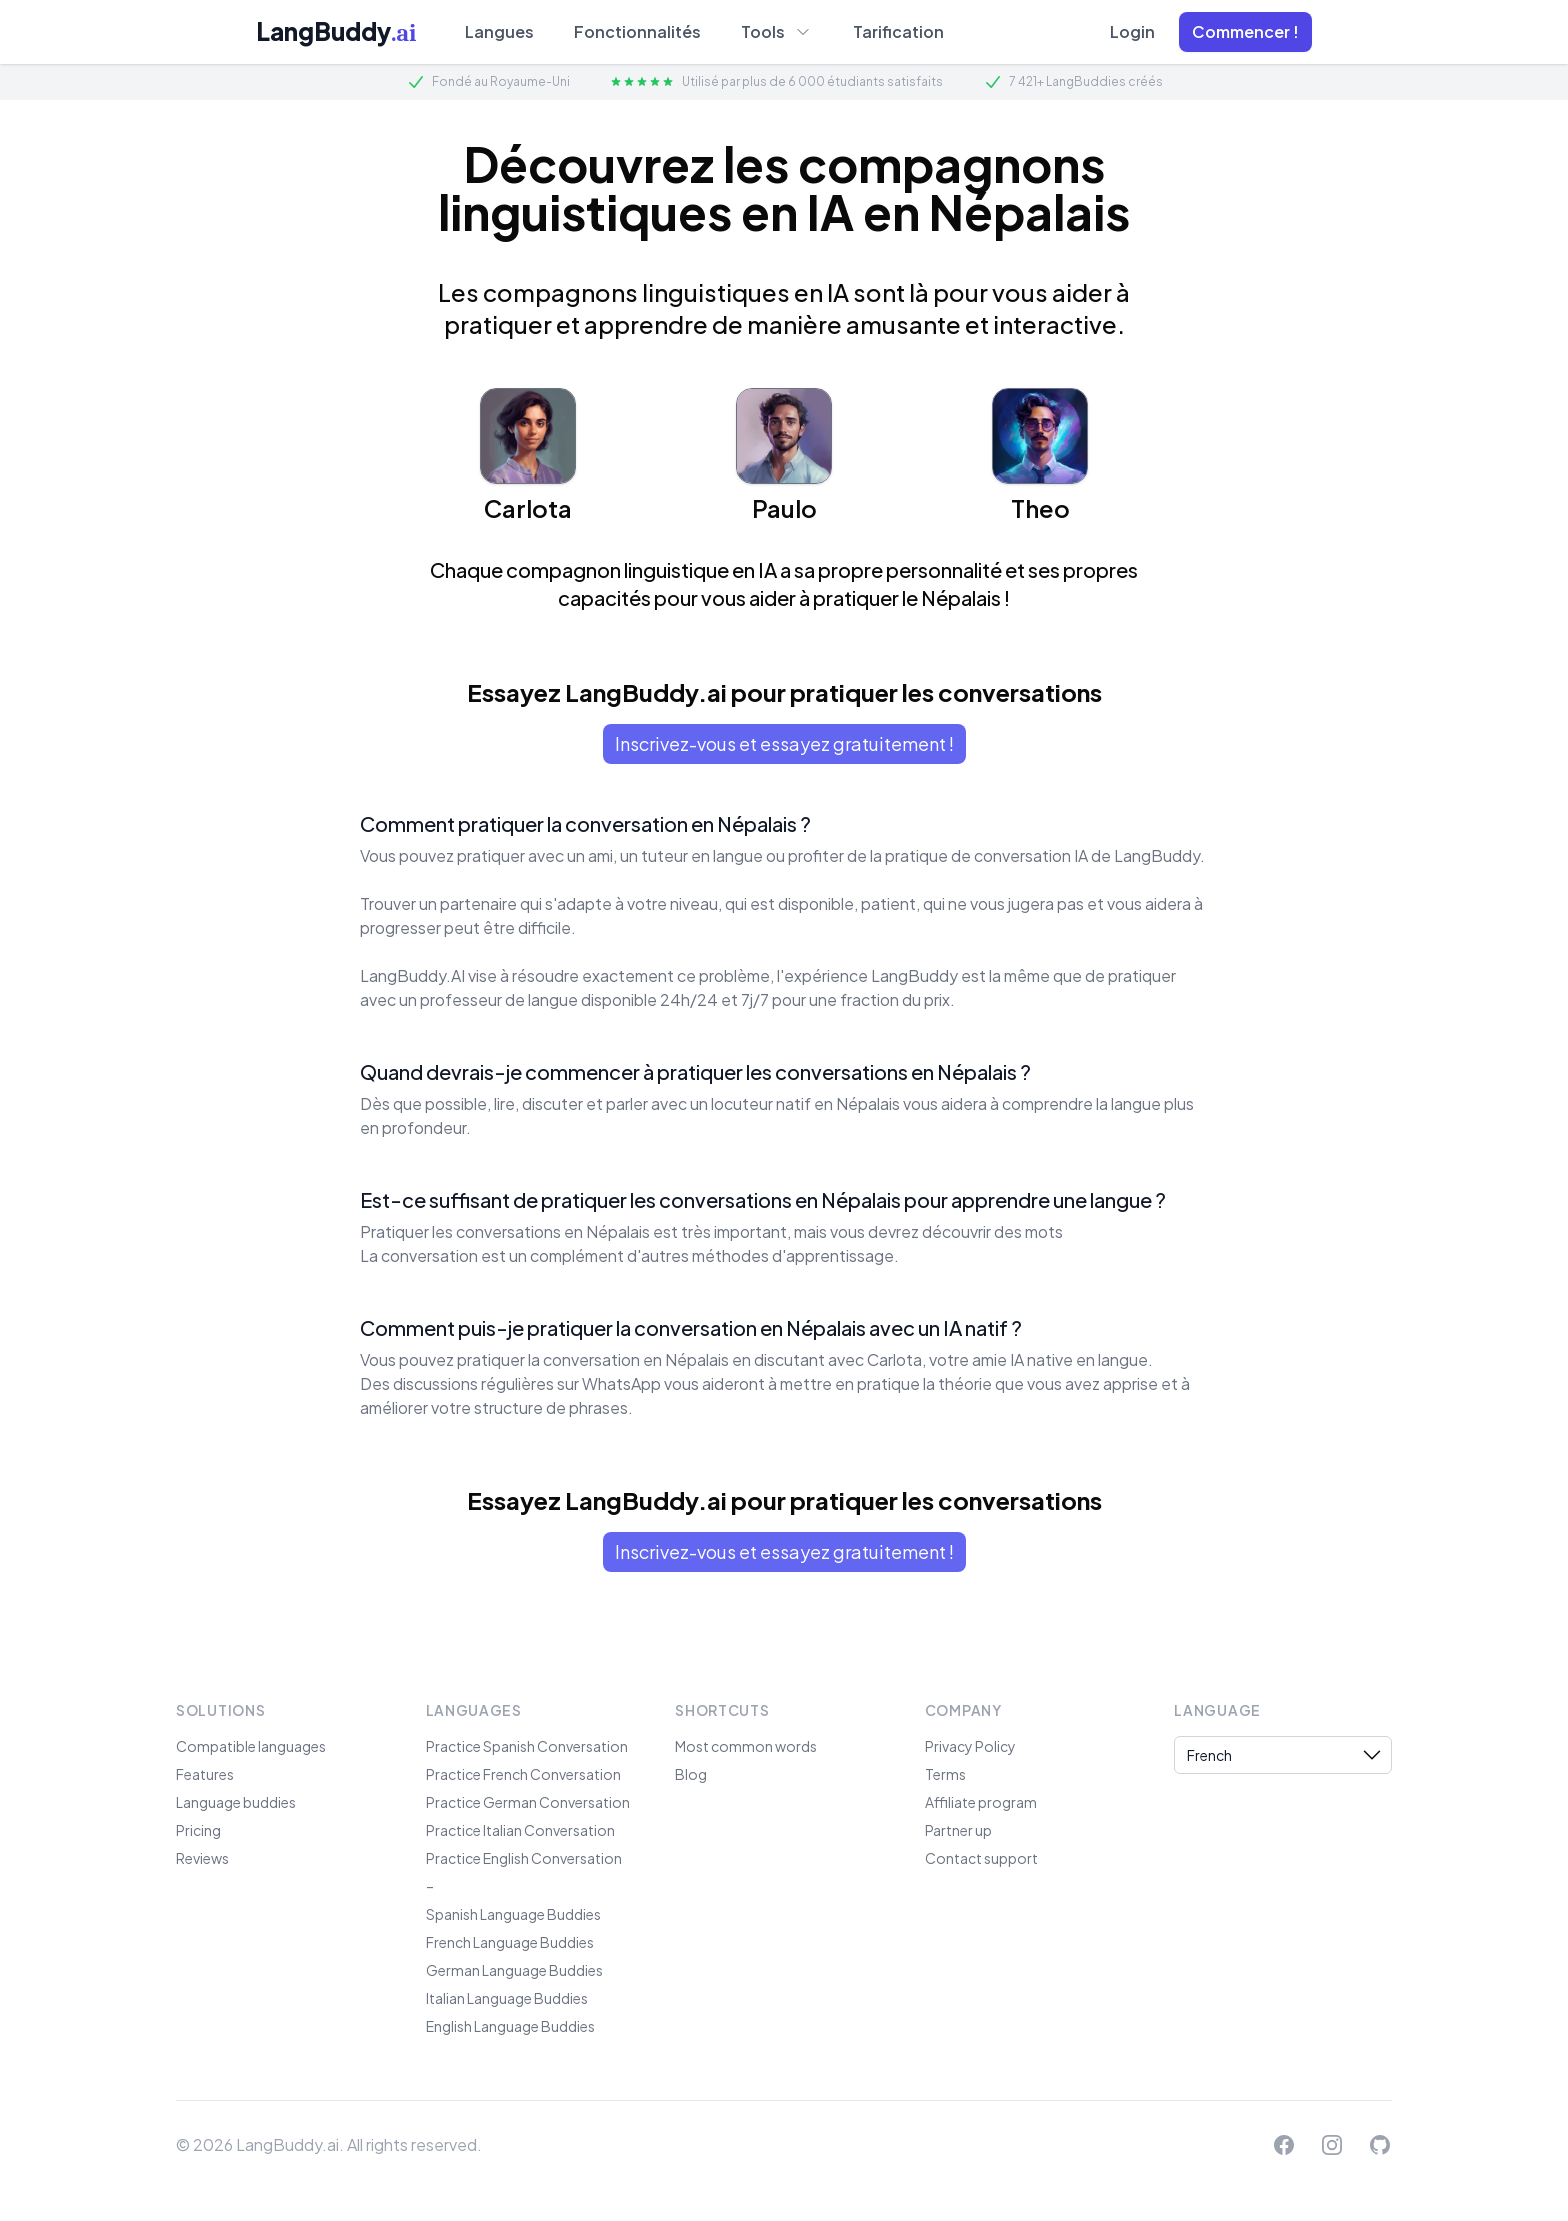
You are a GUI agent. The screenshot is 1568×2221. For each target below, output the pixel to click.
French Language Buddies (510, 1942)
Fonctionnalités (637, 31)
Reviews (202, 1858)
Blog (691, 1774)
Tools (777, 31)
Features (205, 1774)
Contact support (981, 1858)
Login (1132, 31)
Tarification (898, 31)
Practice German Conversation (528, 1802)
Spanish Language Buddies (513, 1914)
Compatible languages (251, 1746)
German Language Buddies (514, 1970)
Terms (945, 1774)
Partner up (958, 1830)
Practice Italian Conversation (520, 1830)
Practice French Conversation (523, 1774)
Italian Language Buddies (507, 1998)
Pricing (198, 1830)
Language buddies (236, 1802)
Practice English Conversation (524, 1858)
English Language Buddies (510, 2026)
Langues (499, 31)
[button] (1245, 32)
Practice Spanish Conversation (527, 1746)
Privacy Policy (970, 1746)
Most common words (746, 1746)
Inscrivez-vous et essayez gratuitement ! (784, 743)
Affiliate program (981, 1802)
